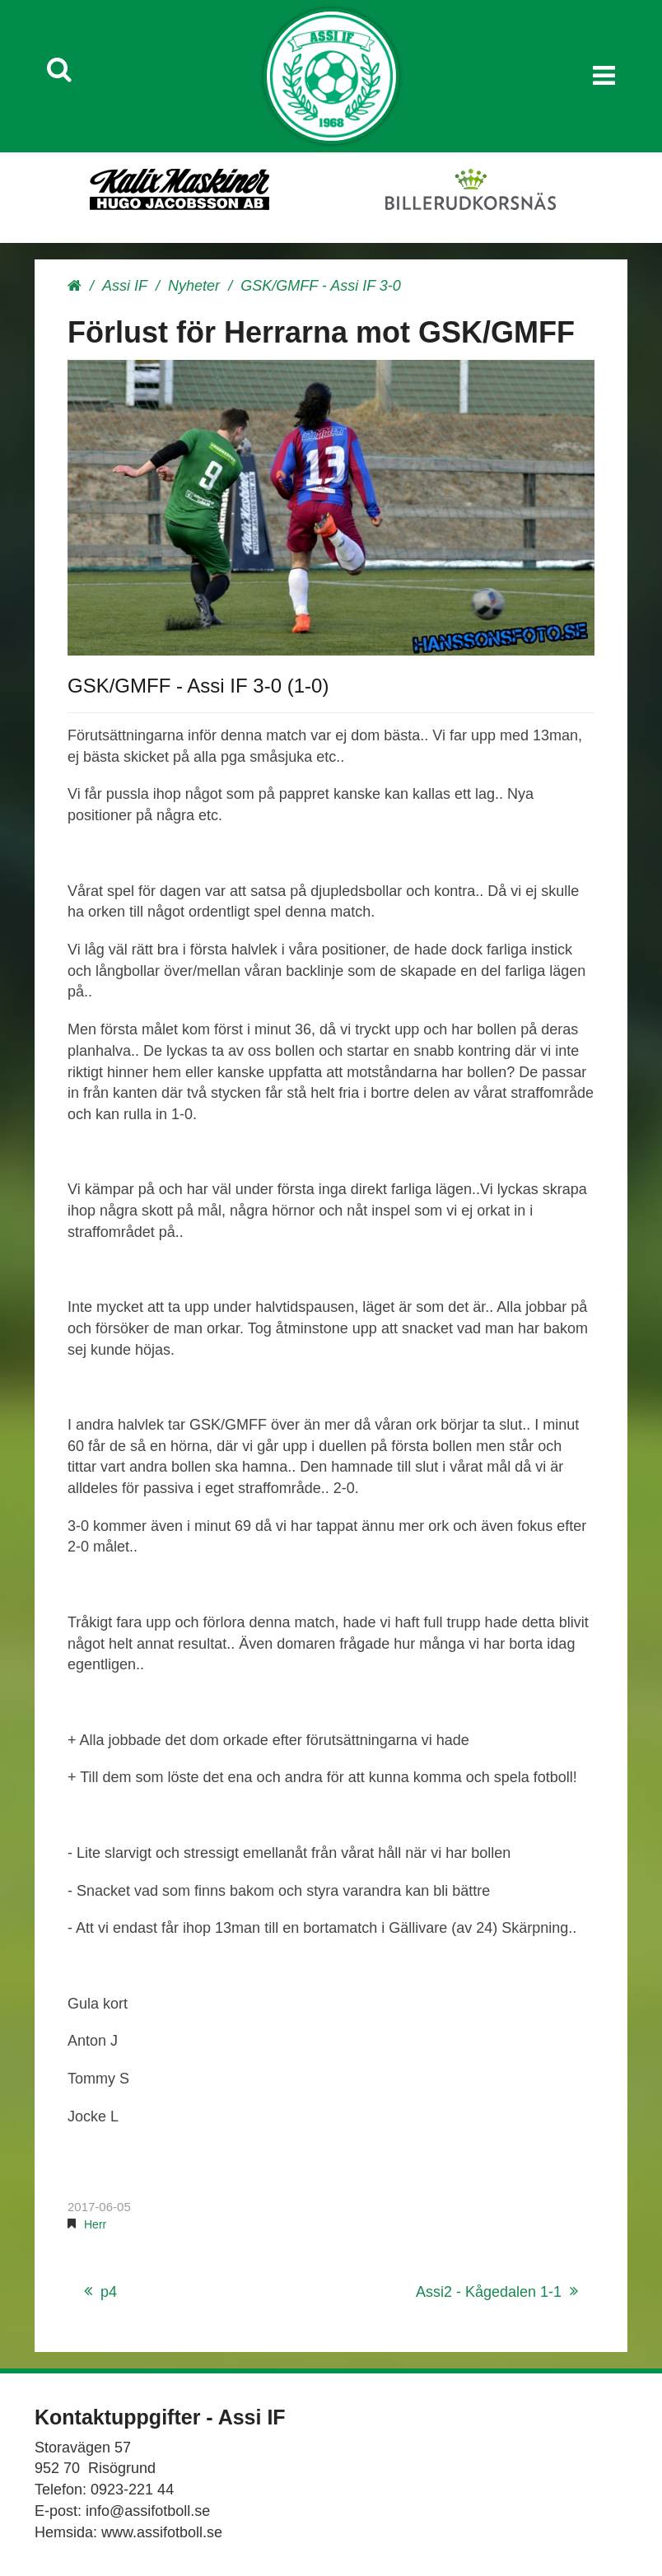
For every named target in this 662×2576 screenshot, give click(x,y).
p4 (108, 2292)
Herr (95, 2224)
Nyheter (194, 286)
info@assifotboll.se (148, 2511)
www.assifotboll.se (161, 2532)
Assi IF (124, 286)
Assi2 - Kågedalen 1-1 (489, 2292)
